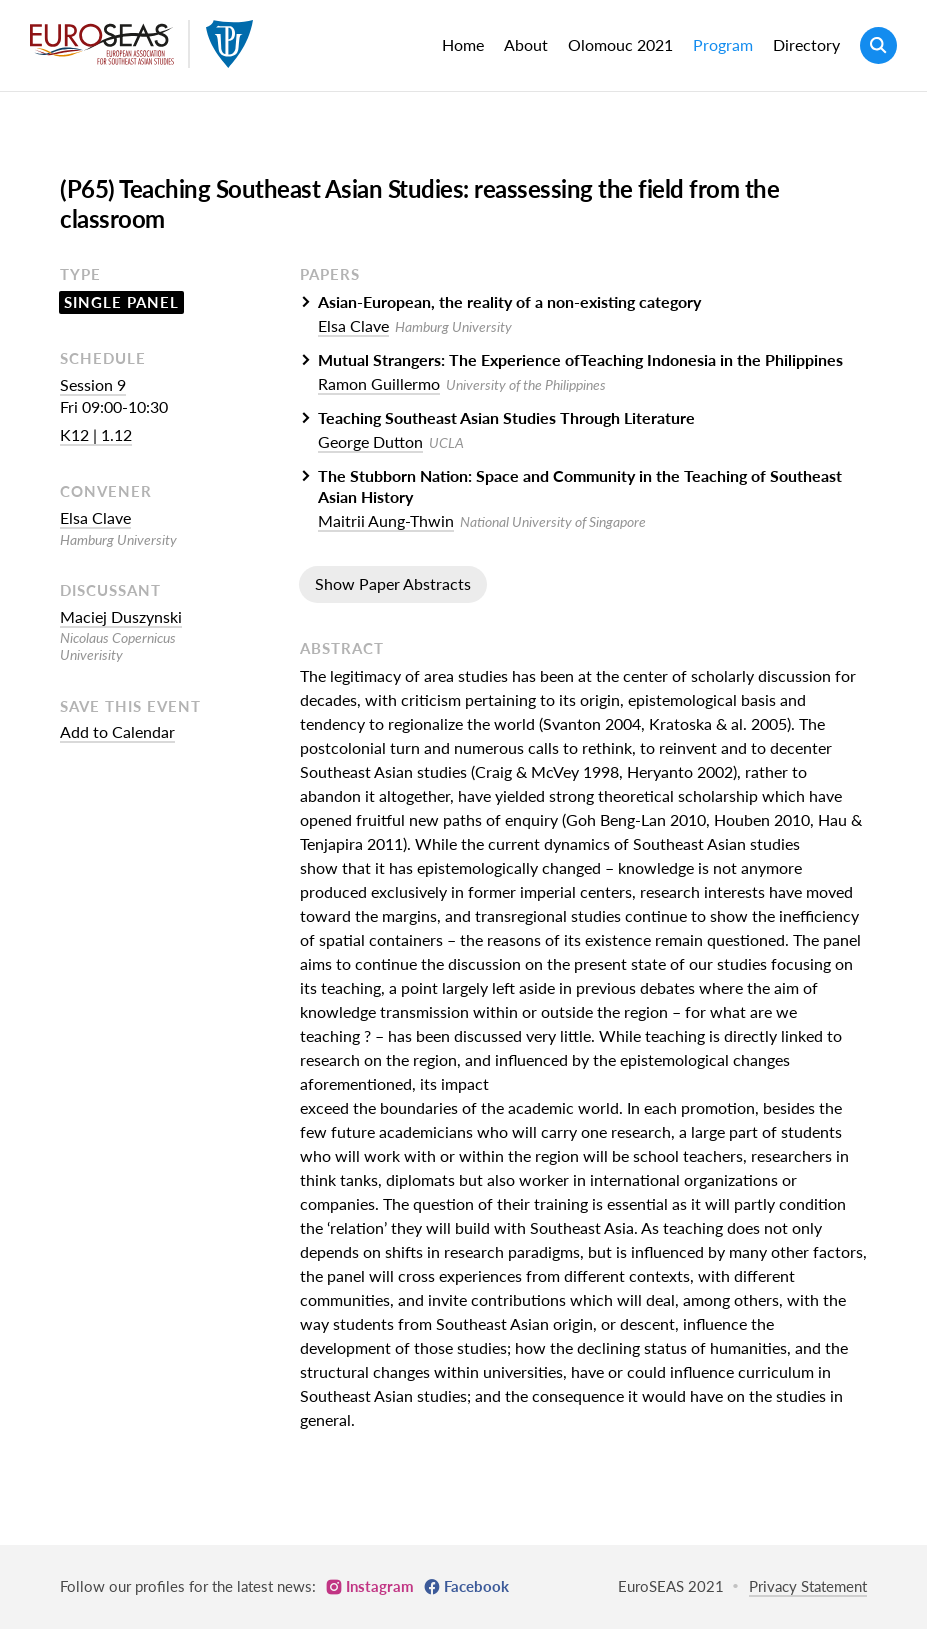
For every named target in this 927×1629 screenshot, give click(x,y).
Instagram (380, 1586)
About (526, 44)
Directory (806, 44)
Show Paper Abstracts (393, 583)
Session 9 (93, 384)
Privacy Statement (808, 1586)
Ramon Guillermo (379, 383)
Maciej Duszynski (121, 616)
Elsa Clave (95, 517)
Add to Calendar (117, 731)
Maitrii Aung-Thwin (386, 520)
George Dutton (370, 441)
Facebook (476, 1586)
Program (723, 44)
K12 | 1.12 (96, 434)
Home (463, 44)
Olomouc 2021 (620, 44)
